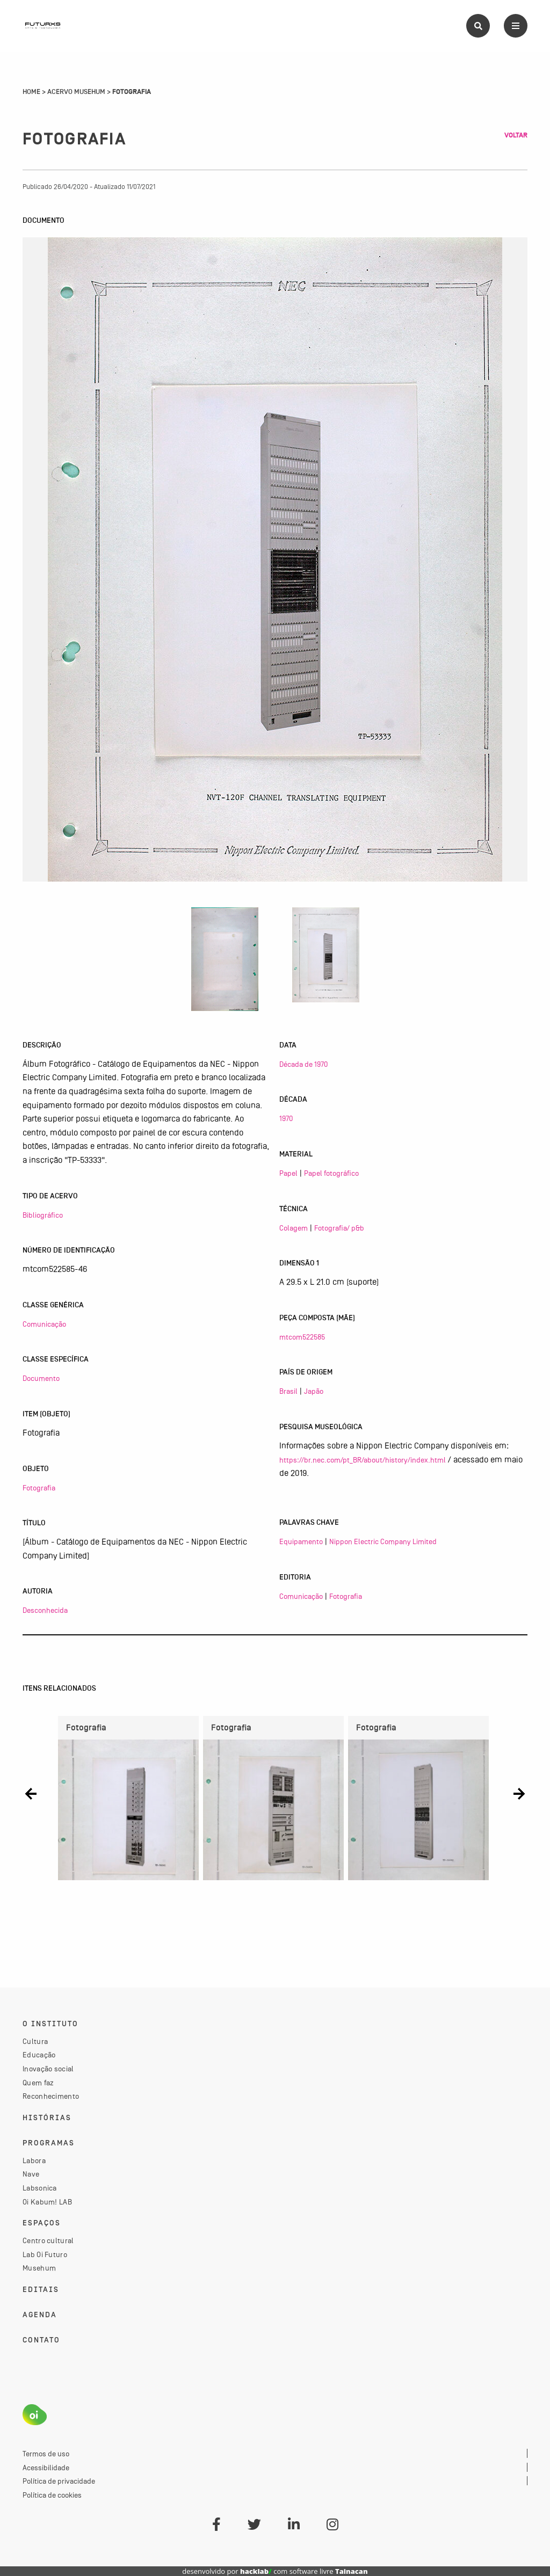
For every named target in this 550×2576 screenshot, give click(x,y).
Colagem (293, 1228)
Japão (313, 1391)
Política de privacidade (59, 2481)
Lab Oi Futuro (45, 2254)
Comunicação (44, 1324)
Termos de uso (46, 2453)
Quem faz (38, 2082)
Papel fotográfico (331, 1173)
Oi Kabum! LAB (47, 2201)
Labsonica (40, 2188)
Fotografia (39, 1487)
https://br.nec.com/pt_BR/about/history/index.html (362, 1460)
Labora (34, 2160)
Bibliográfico (43, 1215)
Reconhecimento (51, 2096)
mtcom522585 (302, 1337)
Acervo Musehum (76, 92)
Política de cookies (52, 2495)
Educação (39, 2054)
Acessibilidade (46, 2467)
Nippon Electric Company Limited (383, 1541)
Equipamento (301, 1541)
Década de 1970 (303, 1064)
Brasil (288, 1391)
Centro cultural (48, 2240)
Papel (288, 1173)
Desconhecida (45, 1610)
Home (31, 92)
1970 (286, 1118)
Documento (41, 1378)
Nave (31, 2174)
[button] (31, 1794)
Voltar (515, 135)
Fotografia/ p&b (339, 1228)
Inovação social (48, 2068)
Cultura (35, 2041)
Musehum (39, 2268)
